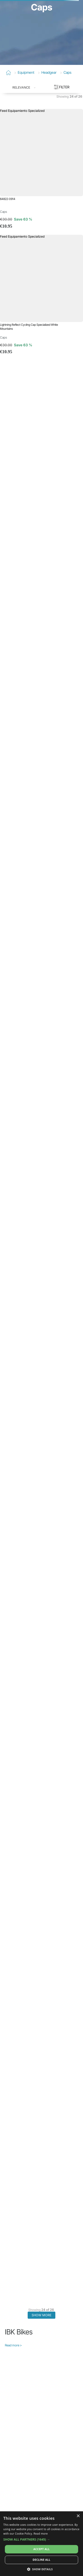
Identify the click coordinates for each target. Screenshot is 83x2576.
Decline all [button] (41, 2560)
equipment (26, 72)
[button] (41, 2539)
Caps (67, 72)
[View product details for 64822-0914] (41, 169)
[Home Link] (8, 73)
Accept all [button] (41, 2549)
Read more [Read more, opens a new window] (41, 2533)
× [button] (78, 2516)
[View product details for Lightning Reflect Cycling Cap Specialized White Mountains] (41, 295)
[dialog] (41, 2543)
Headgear (48, 72)
